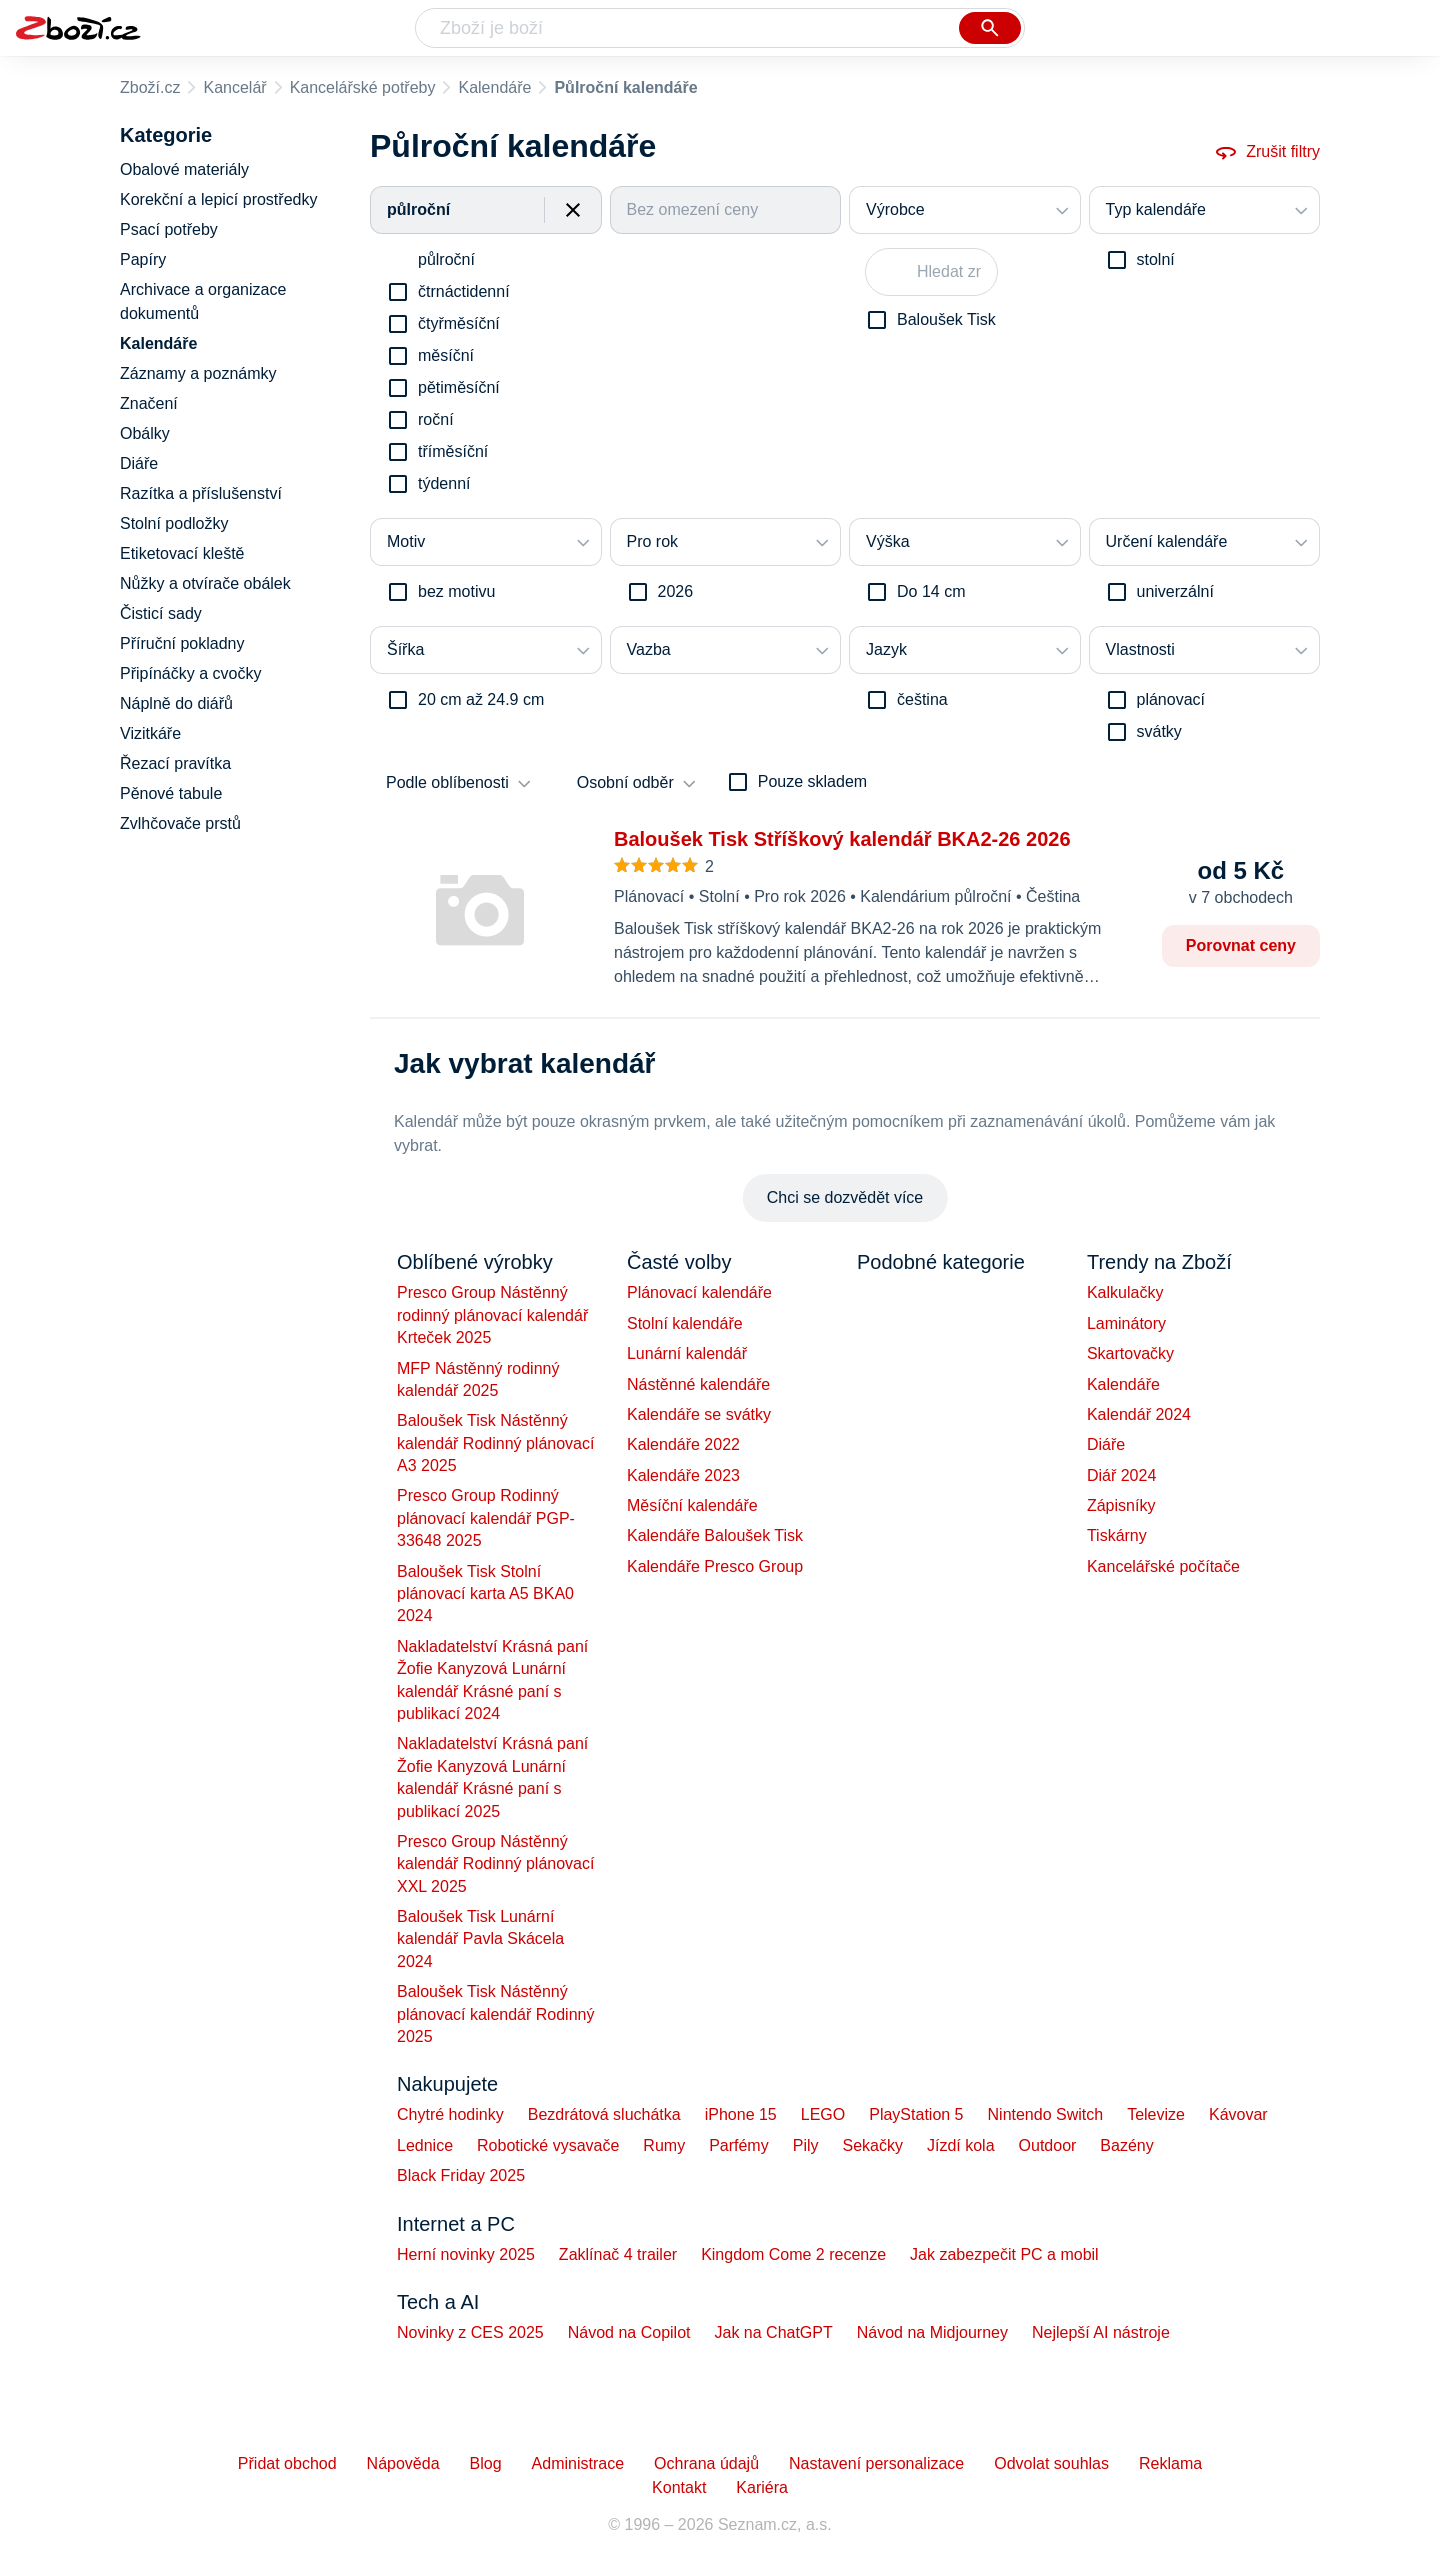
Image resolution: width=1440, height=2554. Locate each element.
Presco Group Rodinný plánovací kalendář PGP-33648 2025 (486, 1518)
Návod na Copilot (629, 2332)
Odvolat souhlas (1051, 2463)
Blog (486, 2463)
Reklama (1170, 2463)
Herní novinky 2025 (466, 2254)
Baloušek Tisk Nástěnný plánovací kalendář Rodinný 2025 (495, 2014)
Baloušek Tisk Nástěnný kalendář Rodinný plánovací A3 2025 (495, 1443)
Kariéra (762, 2487)
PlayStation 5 (916, 2114)
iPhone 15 (741, 2114)
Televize (1156, 2114)
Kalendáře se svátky (699, 1414)
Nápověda (403, 2463)
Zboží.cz (150, 87)
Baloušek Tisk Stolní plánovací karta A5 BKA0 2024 (485, 1594)
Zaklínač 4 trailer (618, 2254)
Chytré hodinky (450, 2114)
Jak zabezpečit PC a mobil (1004, 2254)
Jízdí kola (961, 2145)
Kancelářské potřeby (363, 87)
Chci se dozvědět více (845, 1197)
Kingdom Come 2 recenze (793, 2254)
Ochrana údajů (706, 2463)
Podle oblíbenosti (447, 782)
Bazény (1126, 2145)
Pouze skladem (812, 781)
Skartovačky (1130, 1353)
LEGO (823, 2114)
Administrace (578, 2463)
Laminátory (1126, 1323)
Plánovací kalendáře (699, 1292)
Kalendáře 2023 (683, 1475)
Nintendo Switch (1046, 2114)
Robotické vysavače (548, 2145)
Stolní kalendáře (685, 1323)
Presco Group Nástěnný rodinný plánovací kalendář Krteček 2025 (492, 1315)
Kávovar (1238, 2114)
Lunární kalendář (687, 1353)
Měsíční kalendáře (692, 1505)
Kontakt (679, 2487)
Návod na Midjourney (932, 2332)
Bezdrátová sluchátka (604, 2114)
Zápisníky (1121, 1505)
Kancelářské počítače (1163, 1566)
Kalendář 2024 (1139, 1414)
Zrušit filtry (1267, 152)
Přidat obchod (287, 2463)
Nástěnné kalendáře (698, 1384)
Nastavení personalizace (876, 2463)
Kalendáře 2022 (683, 1444)
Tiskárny (1117, 1535)
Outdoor (1048, 2145)
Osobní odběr (625, 782)
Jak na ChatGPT (773, 2332)
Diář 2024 (1121, 1475)
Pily (806, 2145)
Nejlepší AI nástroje (1101, 2332)
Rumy (664, 2145)
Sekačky (872, 2145)
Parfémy (739, 2145)
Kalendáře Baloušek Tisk (715, 1535)
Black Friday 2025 (461, 2175)
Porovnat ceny (1241, 945)
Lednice (425, 2145)
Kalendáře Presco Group (715, 1566)
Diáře (1106, 1444)
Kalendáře (494, 87)
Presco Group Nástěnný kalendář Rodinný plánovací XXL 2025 (495, 1864)
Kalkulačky (1125, 1292)
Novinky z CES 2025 (470, 2332)
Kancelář (234, 87)
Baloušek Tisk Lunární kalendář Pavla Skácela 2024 (480, 1939)
